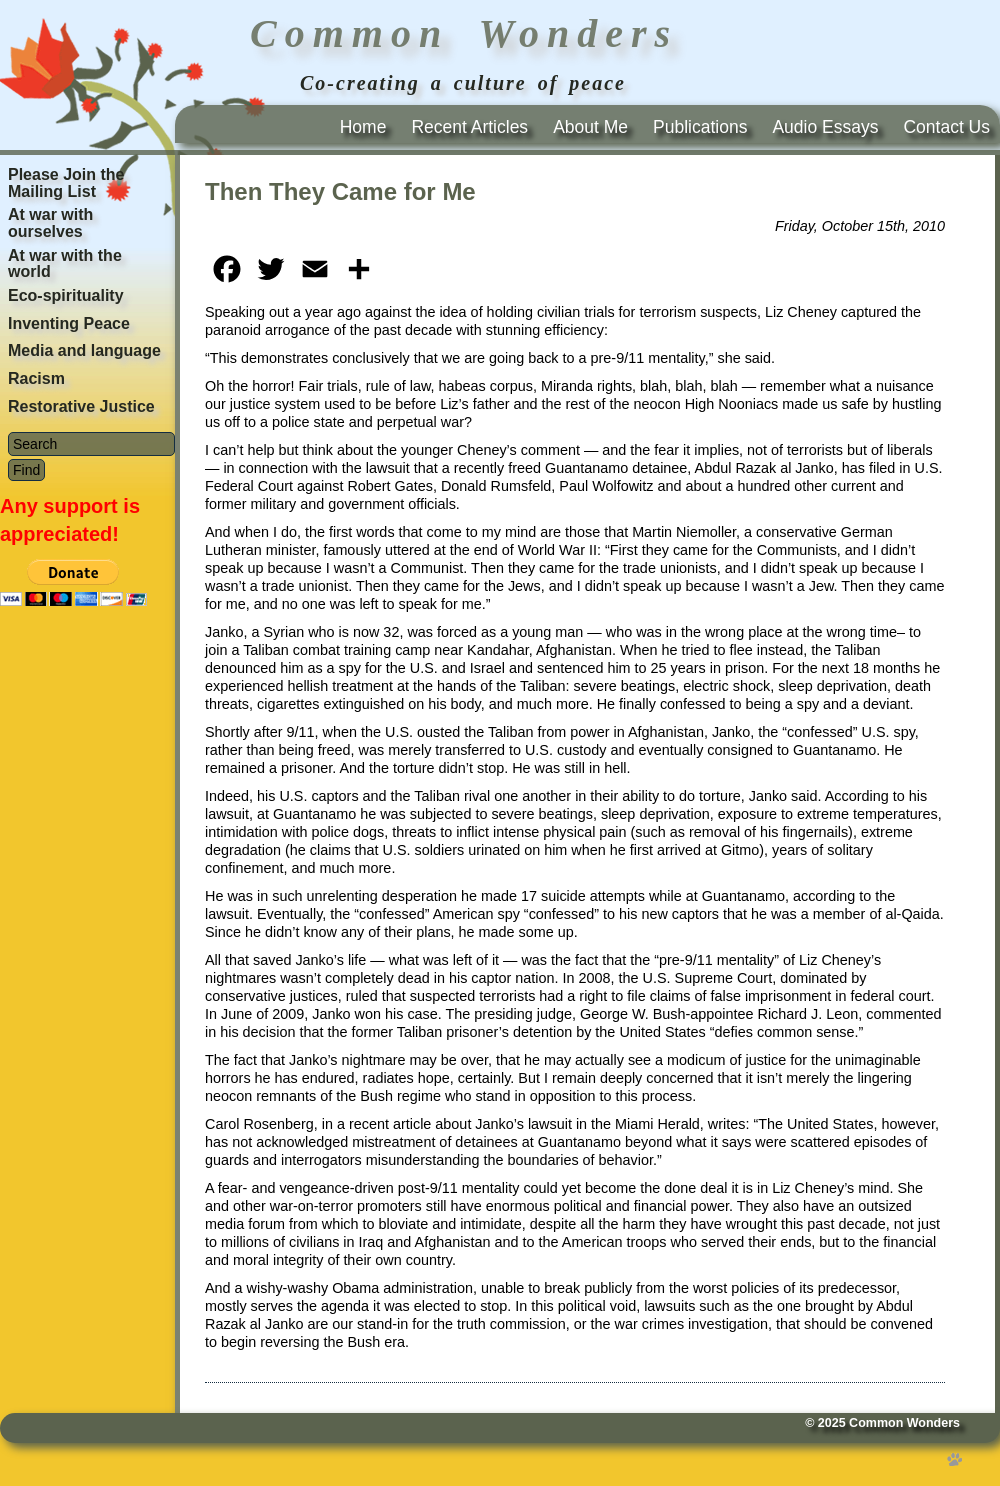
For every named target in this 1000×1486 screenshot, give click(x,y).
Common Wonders (904, 1423)
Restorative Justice (81, 406)
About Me (590, 127)
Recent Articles (469, 127)
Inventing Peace (69, 323)
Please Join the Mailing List (66, 183)
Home (363, 127)
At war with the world (65, 264)
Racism (36, 378)
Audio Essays (825, 127)
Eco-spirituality (66, 295)
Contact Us (946, 127)
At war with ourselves (50, 223)
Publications (700, 127)
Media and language (84, 350)
